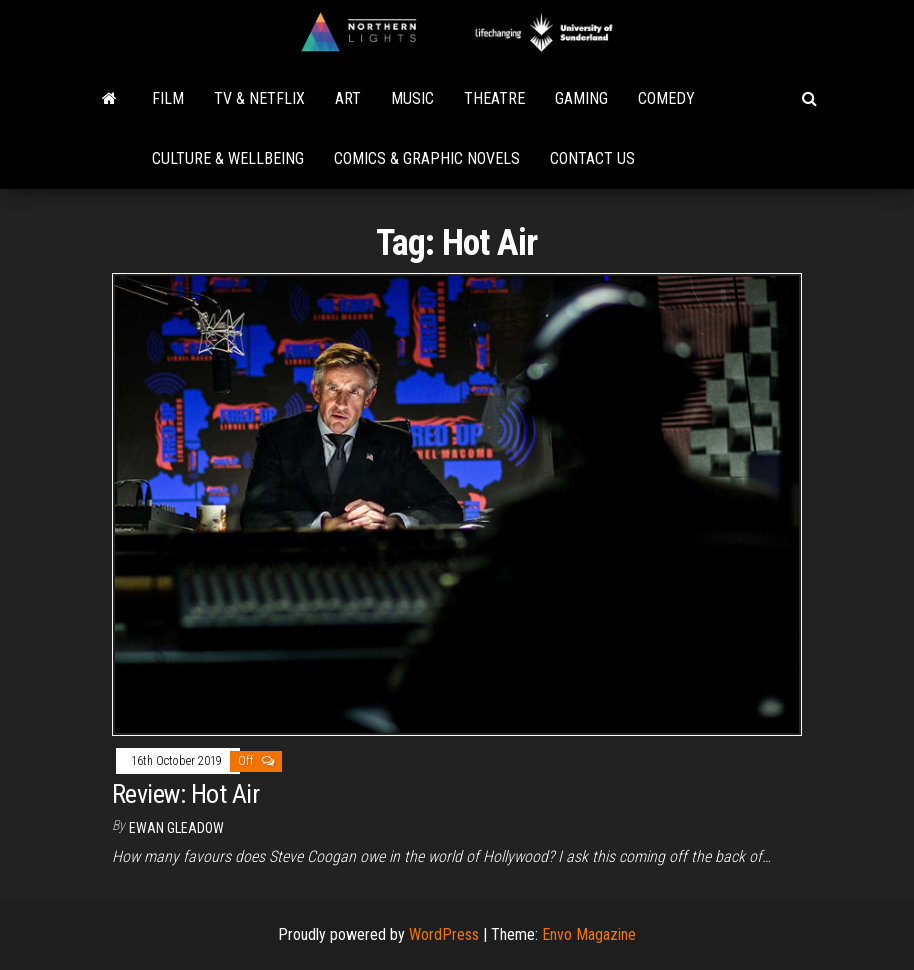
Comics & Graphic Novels (427, 158)
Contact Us (592, 158)
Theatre (494, 98)
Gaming (581, 98)
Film (168, 98)
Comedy (666, 98)
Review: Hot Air (185, 794)
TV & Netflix (259, 98)
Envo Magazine (589, 934)
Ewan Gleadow (176, 828)
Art (348, 98)
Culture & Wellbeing (228, 158)
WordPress (444, 934)
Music (412, 98)
